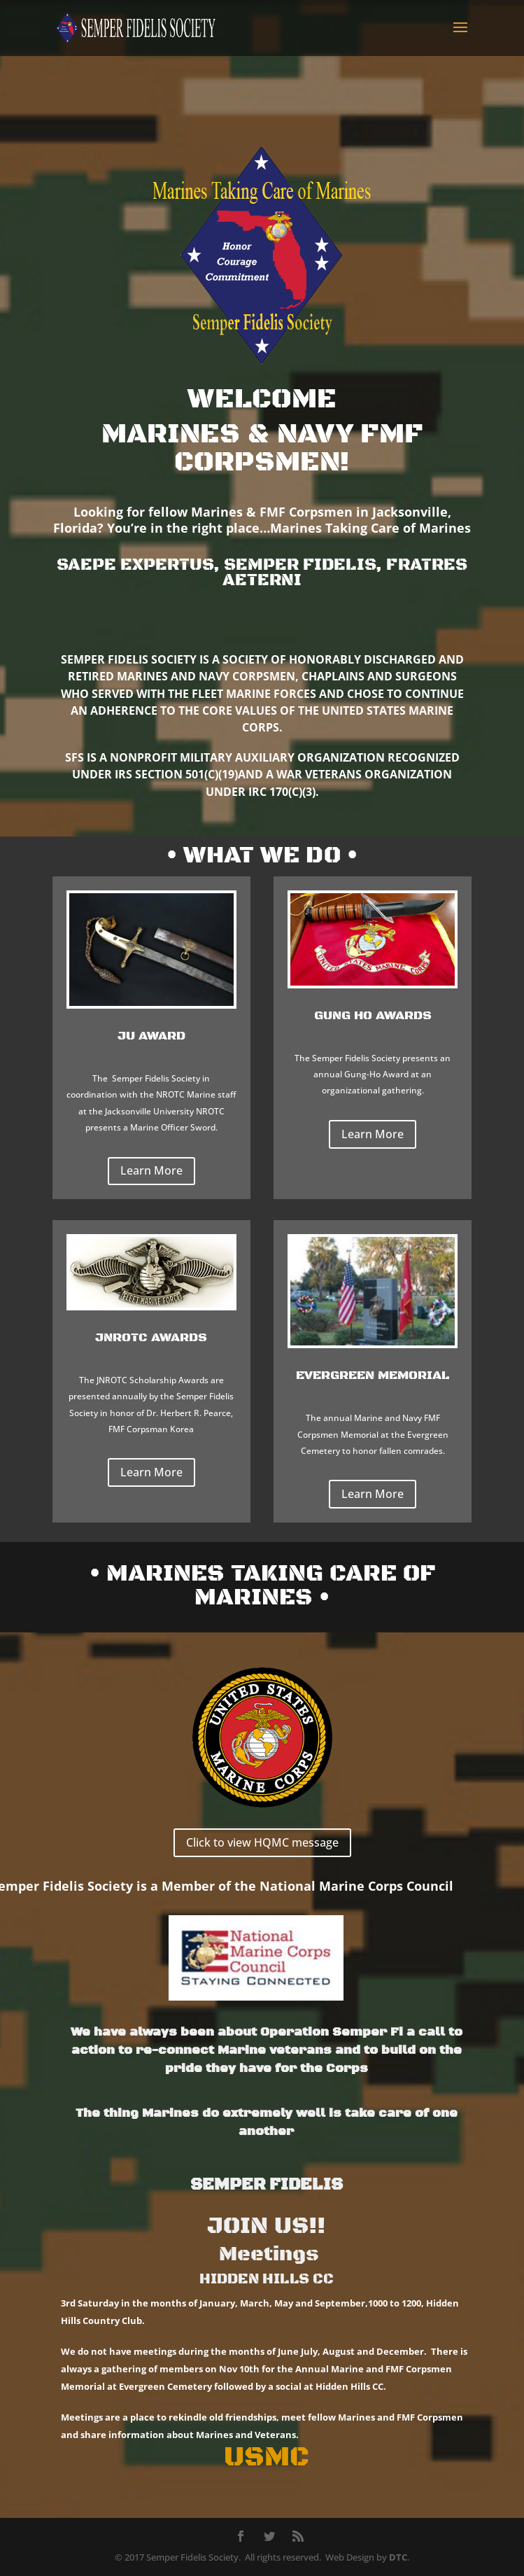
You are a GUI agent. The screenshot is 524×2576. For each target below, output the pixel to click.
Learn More (151, 1170)
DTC (398, 2557)
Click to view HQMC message (262, 1842)
